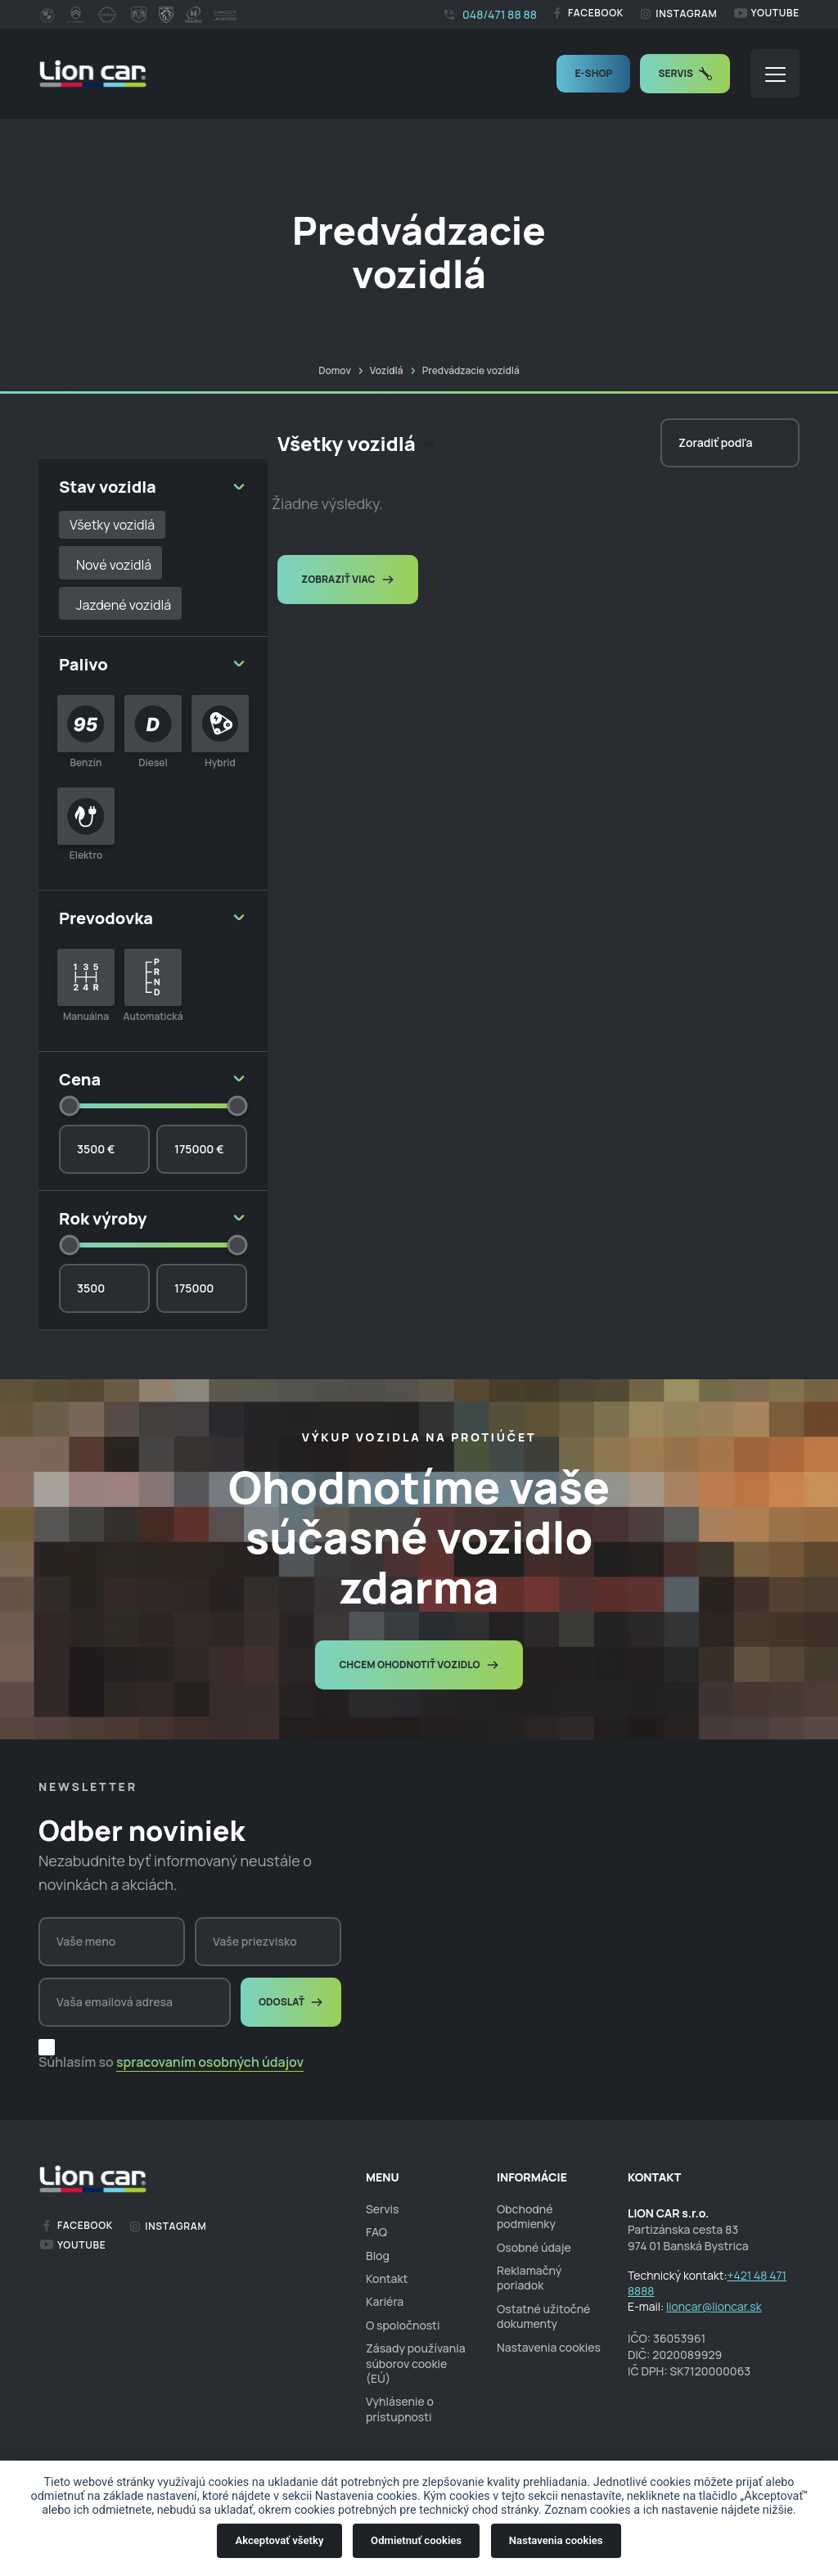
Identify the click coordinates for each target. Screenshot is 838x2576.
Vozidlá (386, 370)
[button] (775, 73)
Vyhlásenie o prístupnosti (400, 2408)
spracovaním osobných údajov (210, 2062)
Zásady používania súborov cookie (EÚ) (416, 2363)
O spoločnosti (402, 2325)
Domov (334, 370)
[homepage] (92, 74)
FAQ (376, 2232)
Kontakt (387, 2278)
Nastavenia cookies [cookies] (549, 2347)
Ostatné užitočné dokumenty (543, 2316)
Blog (378, 2255)
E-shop (593, 73)
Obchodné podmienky (526, 2216)
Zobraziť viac (347, 579)
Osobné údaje (534, 2247)
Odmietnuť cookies (416, 2540)
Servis (685, 73)
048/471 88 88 (490, 14)
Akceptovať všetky (279, 2540)
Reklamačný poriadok (529, 2277)
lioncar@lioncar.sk (714, 2306)
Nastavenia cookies (556, 2540)
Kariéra (384, 2301)
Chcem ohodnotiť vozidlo (418, 1664)
